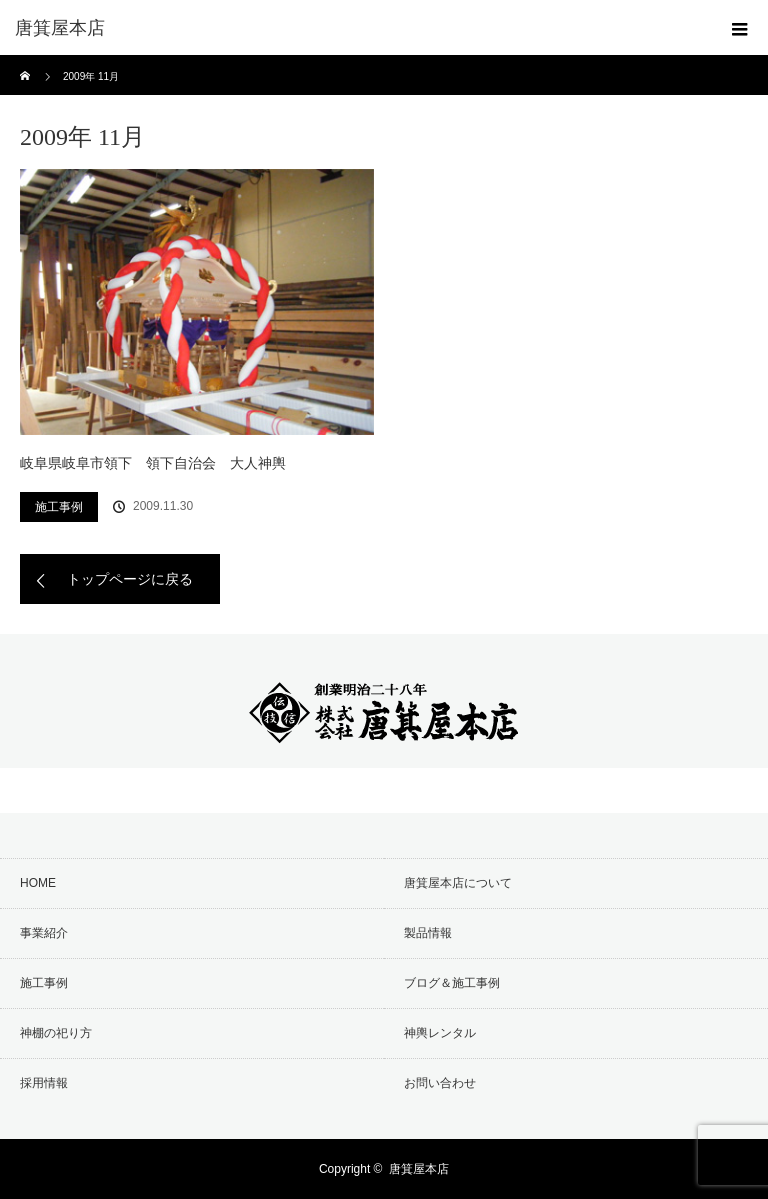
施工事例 (59, 507)
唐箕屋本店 (419, 1169)
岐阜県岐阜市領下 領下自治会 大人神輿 (153, 463)
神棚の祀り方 (56, 1033)
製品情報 (428, 933)
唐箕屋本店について (458, 883)
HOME (38, 883)
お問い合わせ (440, 1083)
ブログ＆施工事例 (452, 983)
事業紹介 (44, 933)
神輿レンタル (440, 1033)
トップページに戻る (130, 579)
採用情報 (44, 1083)
